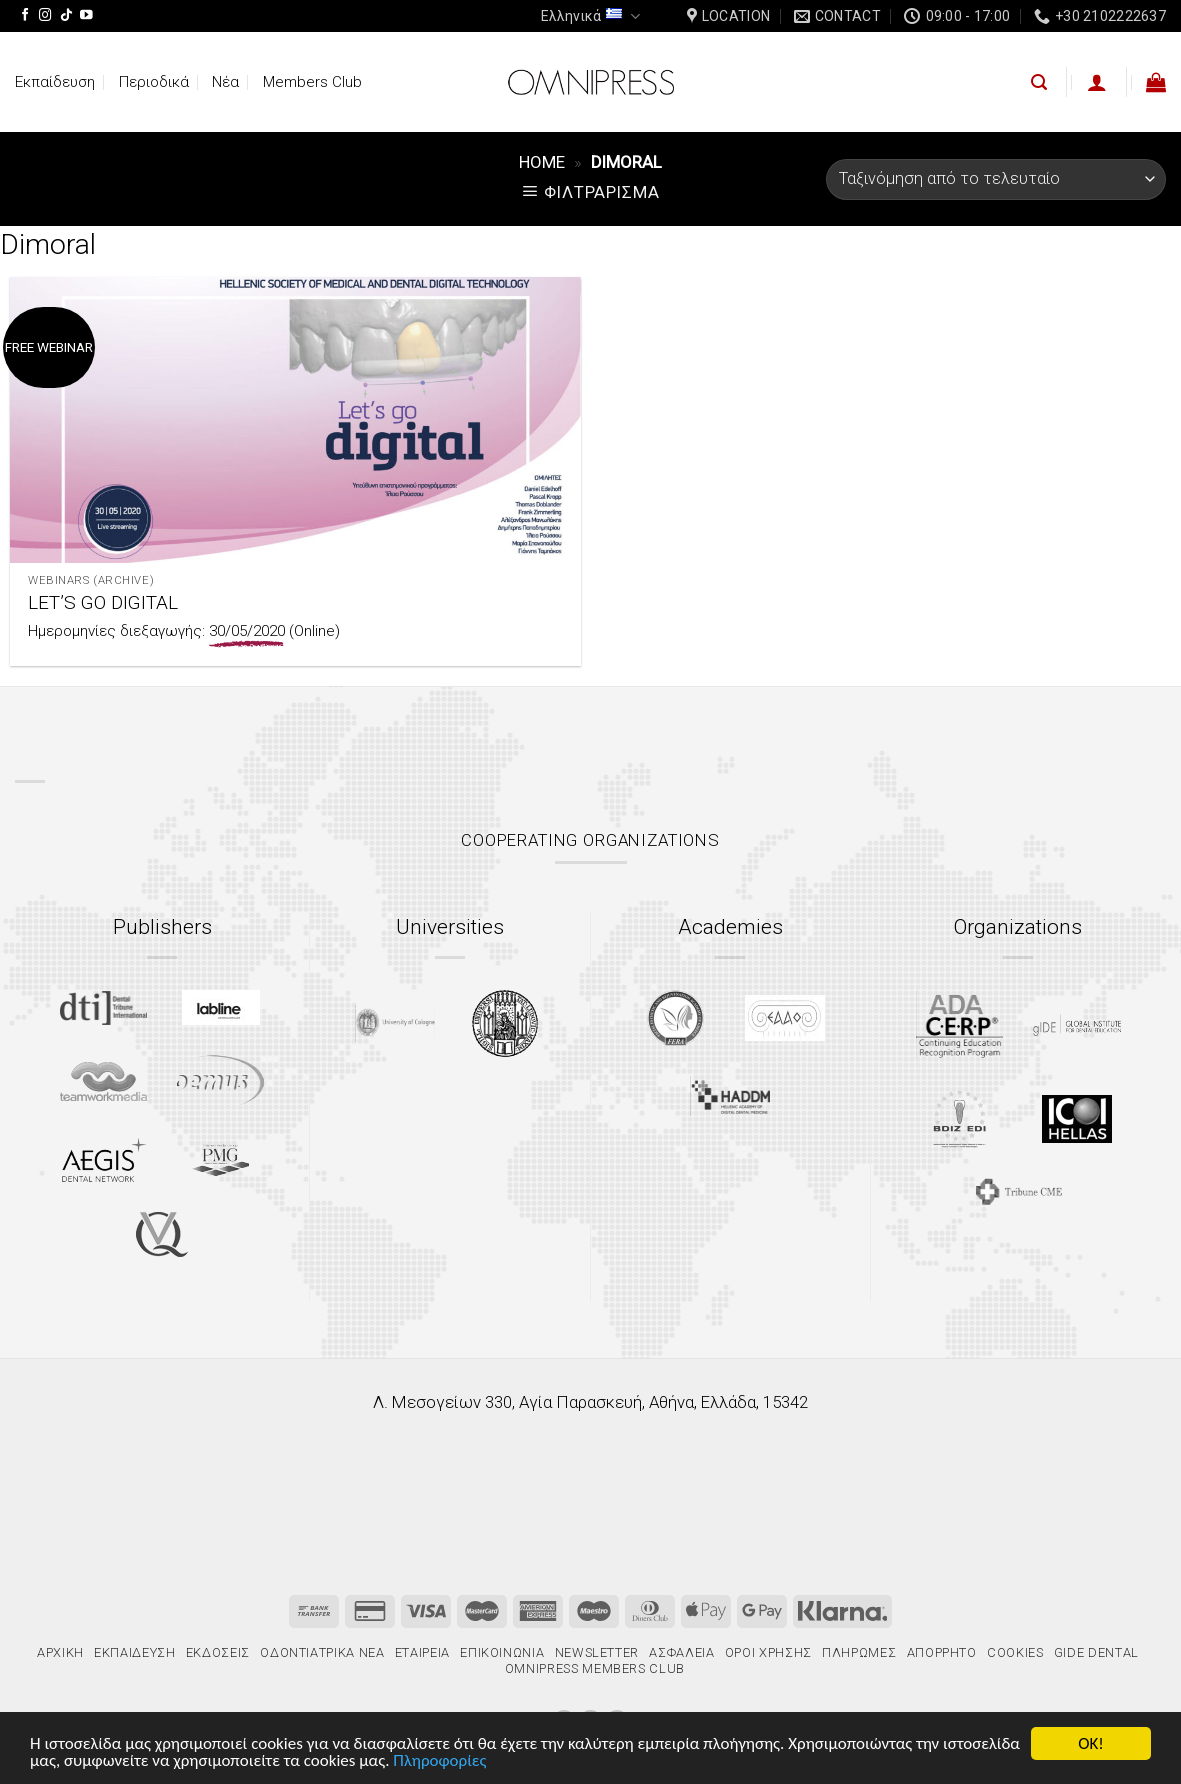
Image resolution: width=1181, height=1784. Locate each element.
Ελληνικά (590, 16)
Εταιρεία (422, 1652)
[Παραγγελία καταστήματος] (996, 179)
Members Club (312, 82)
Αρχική (60, 1652)
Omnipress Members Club (593, 1668)
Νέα (225, 82)
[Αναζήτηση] (1039, 82)
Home (542, 162)
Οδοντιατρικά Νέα (322, 1652)
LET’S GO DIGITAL (103, 602)
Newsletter (597, 1652)
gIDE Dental (1096, 1652)
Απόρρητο (942, 1652)
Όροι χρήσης (768, 1652)
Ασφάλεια (681, 1652)
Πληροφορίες (439, 1761)
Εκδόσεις (218, 1652)
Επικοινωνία (502, 1652)
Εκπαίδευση (55, 82)
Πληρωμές (859, 1652)
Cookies (1015, 1652)
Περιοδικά (154, 82)
